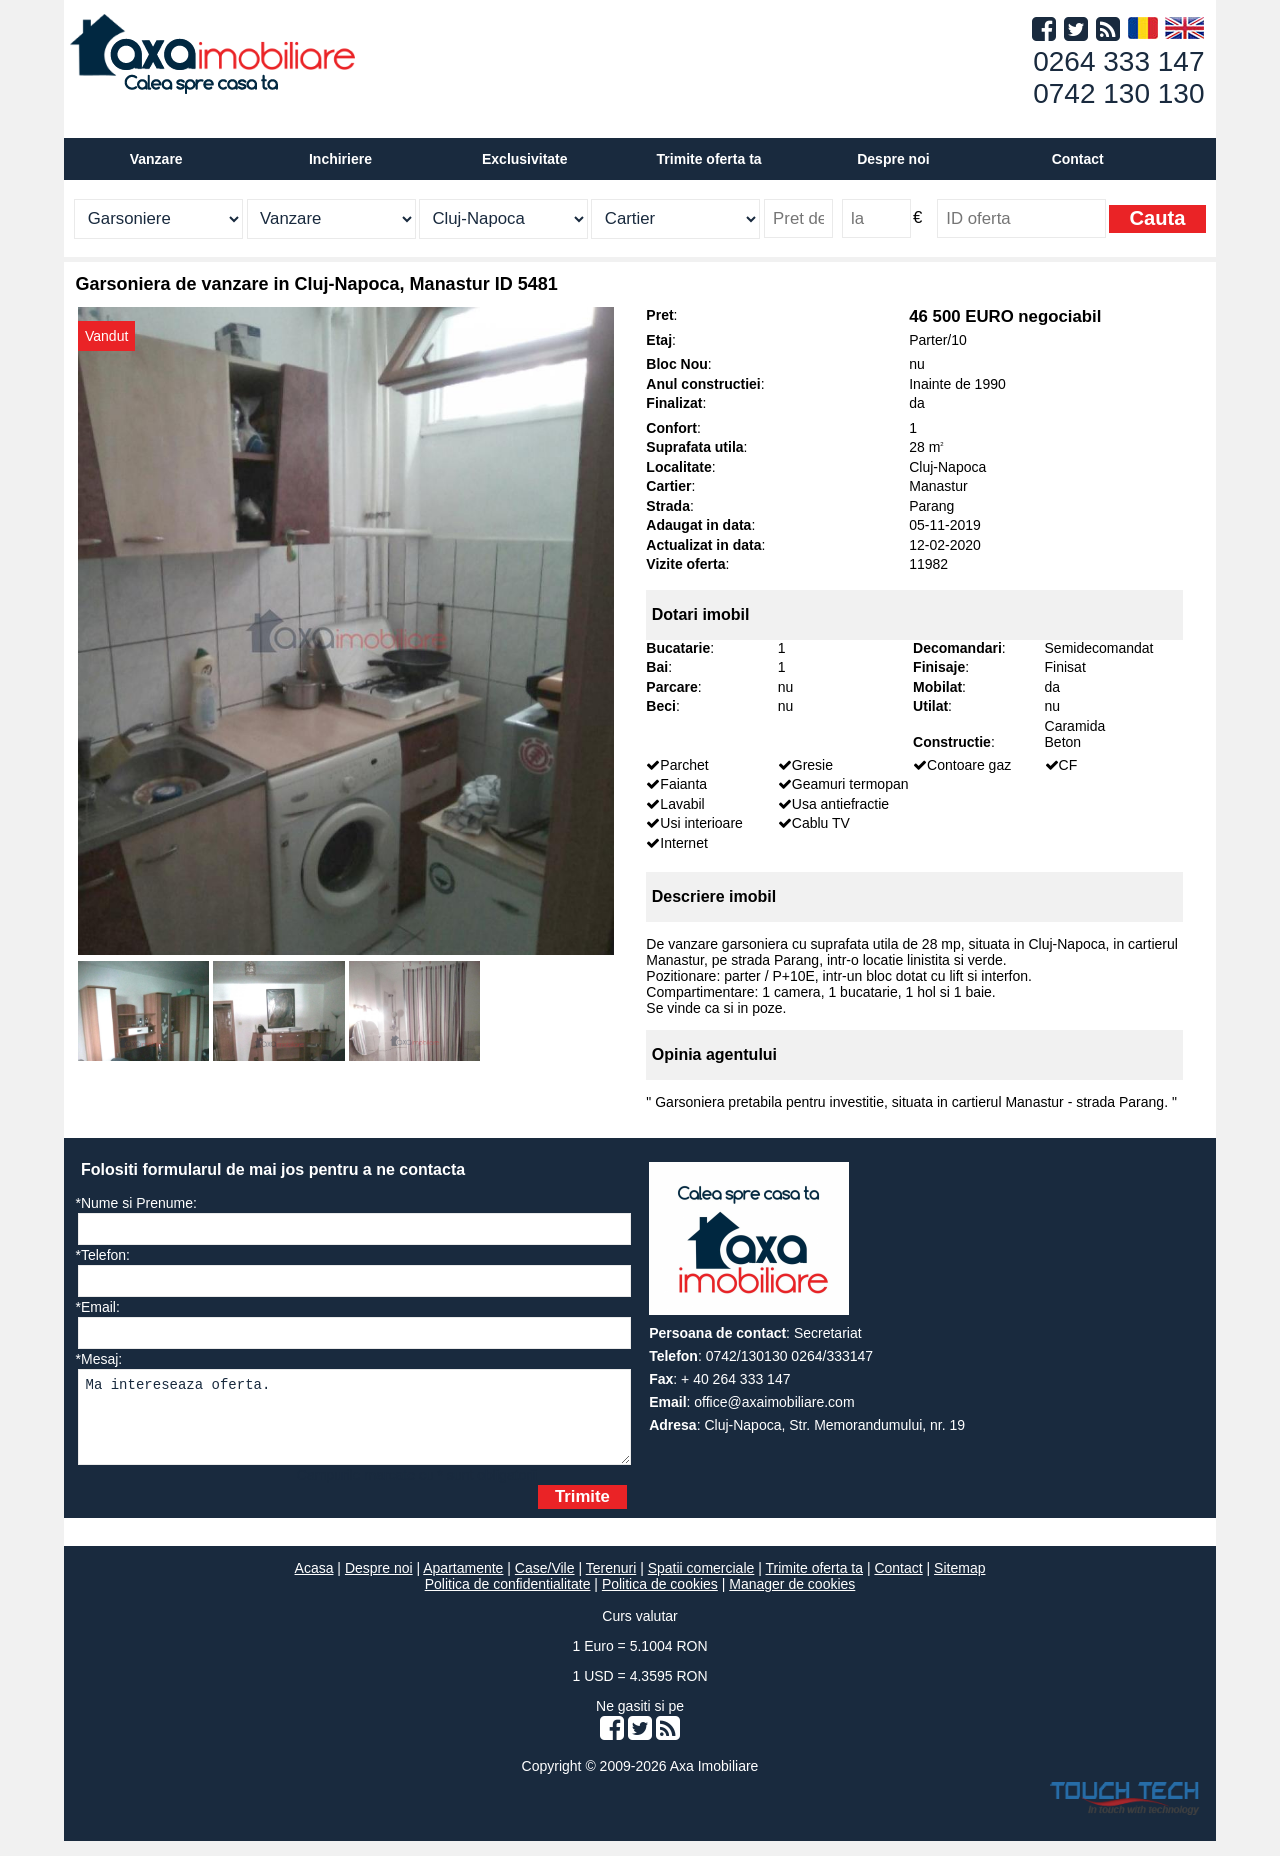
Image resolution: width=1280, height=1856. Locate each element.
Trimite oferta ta (709, 159)
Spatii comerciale (701, 1583)
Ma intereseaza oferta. (354, 1424)
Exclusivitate (525, 159)
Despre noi (379, 1583)
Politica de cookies (660, 1599)
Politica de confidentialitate (508, 1599)
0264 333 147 (1118, 61)
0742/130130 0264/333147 (789, 1356)
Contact (1078, 159)
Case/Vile (545, 1583)
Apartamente (463, 1583)
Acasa (314, 1583)
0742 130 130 (1118, 93)
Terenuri (611, 1583)
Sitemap (959, 1583)
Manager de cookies (792, 1599)
